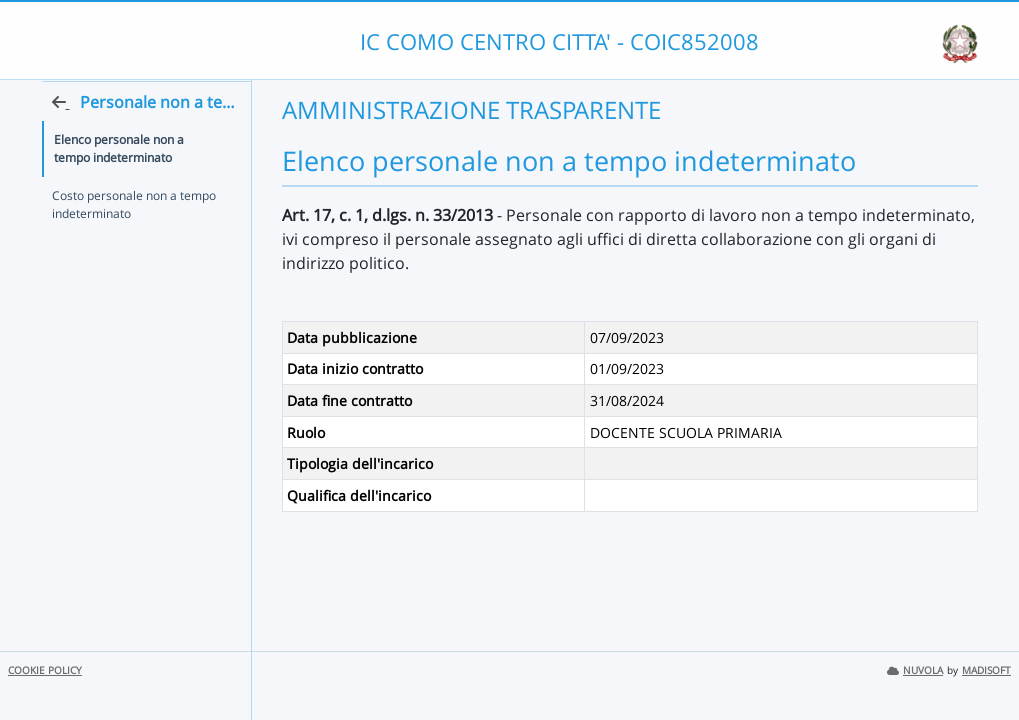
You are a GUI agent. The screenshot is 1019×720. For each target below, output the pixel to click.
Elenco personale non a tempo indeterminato (138, 187)
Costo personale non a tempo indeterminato (134, 243)
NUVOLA (915, 670)
